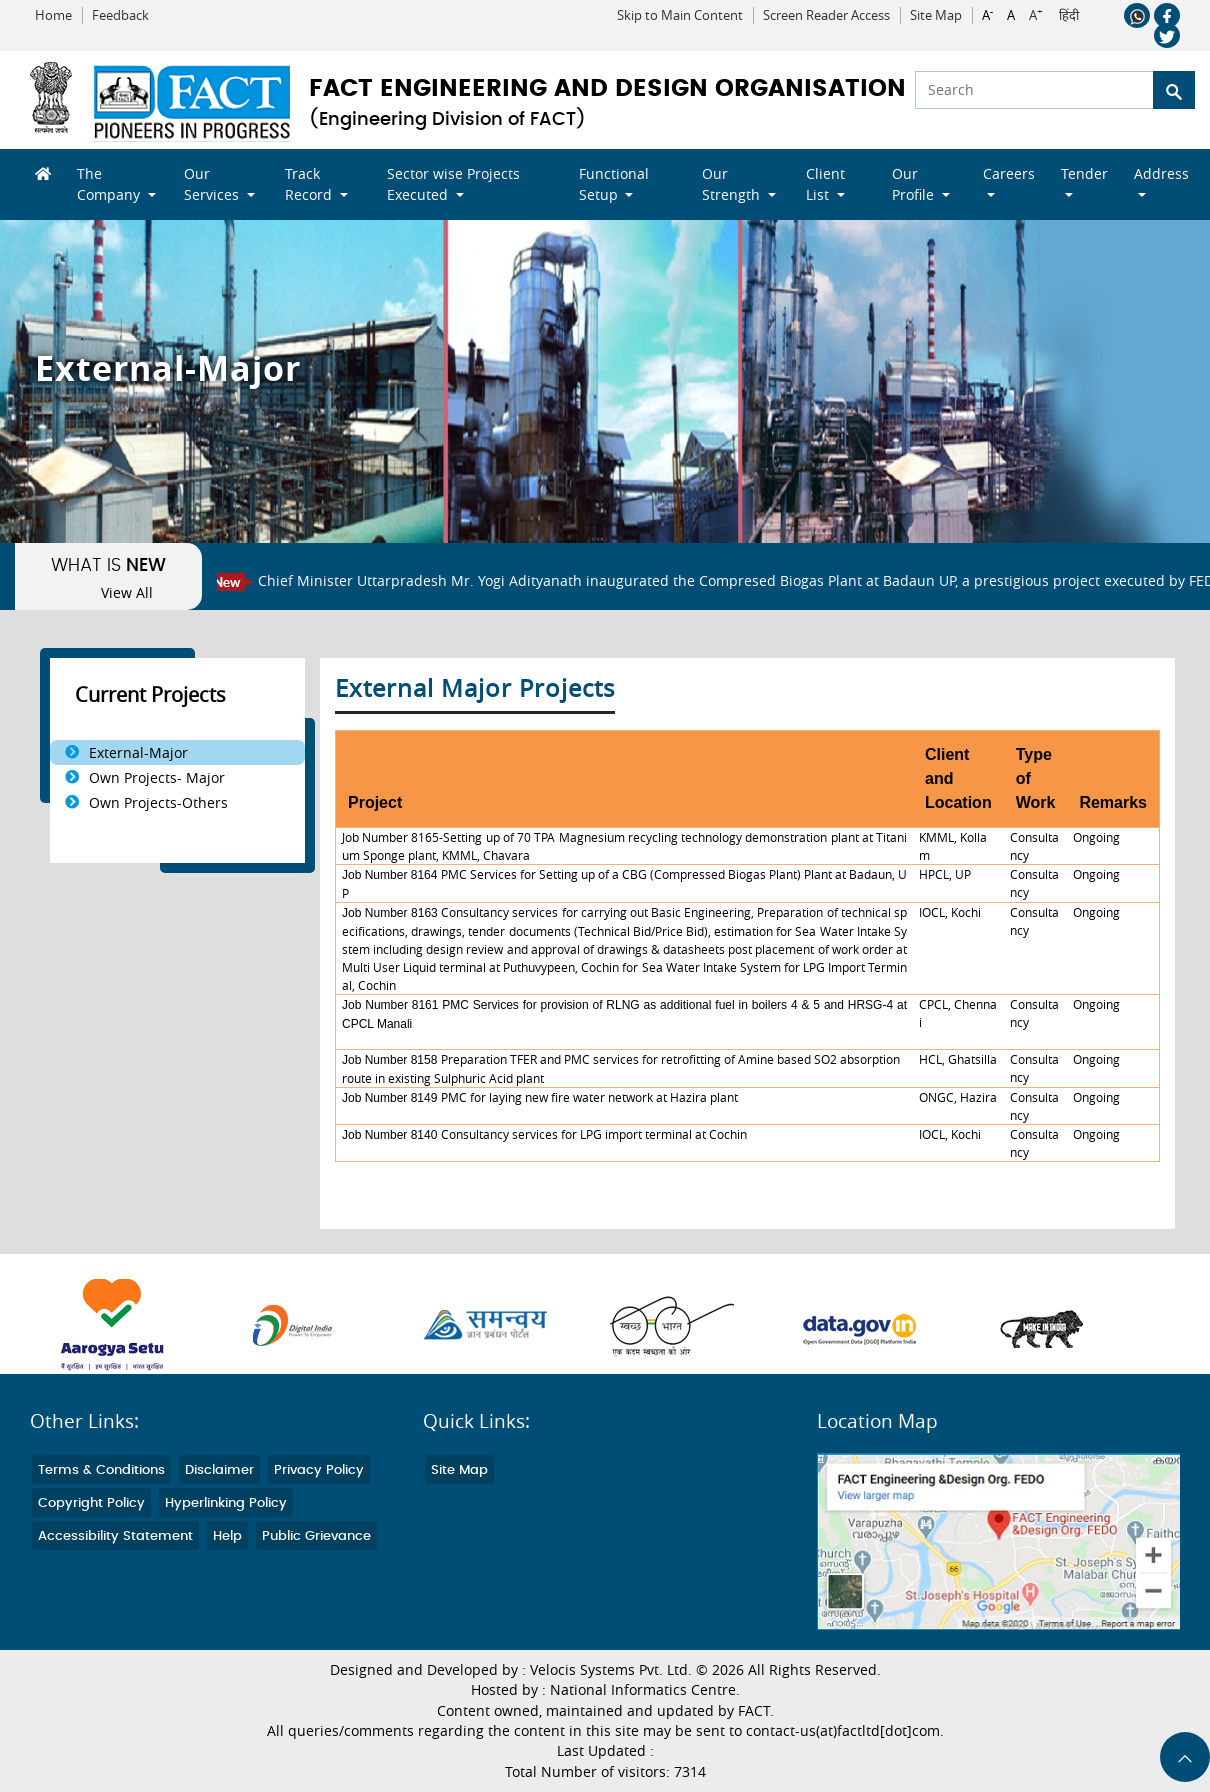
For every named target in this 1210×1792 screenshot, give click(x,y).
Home (53, 15)
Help (227, 1536)
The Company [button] (110, 184)
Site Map (936, 15)
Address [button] (1161, 173)
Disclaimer (219, 1470)
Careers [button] (1009, 173)
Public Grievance (316, 1536)
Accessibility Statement (115, 1536)
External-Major (138, 752)
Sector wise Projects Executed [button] (453, 184)
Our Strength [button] (733, 184)
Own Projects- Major (157, 777)
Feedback (120, 15)
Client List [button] (825, 184)
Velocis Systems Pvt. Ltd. (611, 1670)
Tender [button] (1084, 173)
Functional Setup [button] (614, 184)
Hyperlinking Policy (226, 1503)
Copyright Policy (91, 1503)
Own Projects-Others (158, 802)
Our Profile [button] (915, 184)
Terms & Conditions (101, 1470)
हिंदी (1069, 16)
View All (127, 593)
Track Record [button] (310, 184)
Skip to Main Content (680, 15)
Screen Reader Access (826, 15)
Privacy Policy (319, 1470)
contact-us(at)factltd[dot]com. (845, 1731)
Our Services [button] (213, 184)
